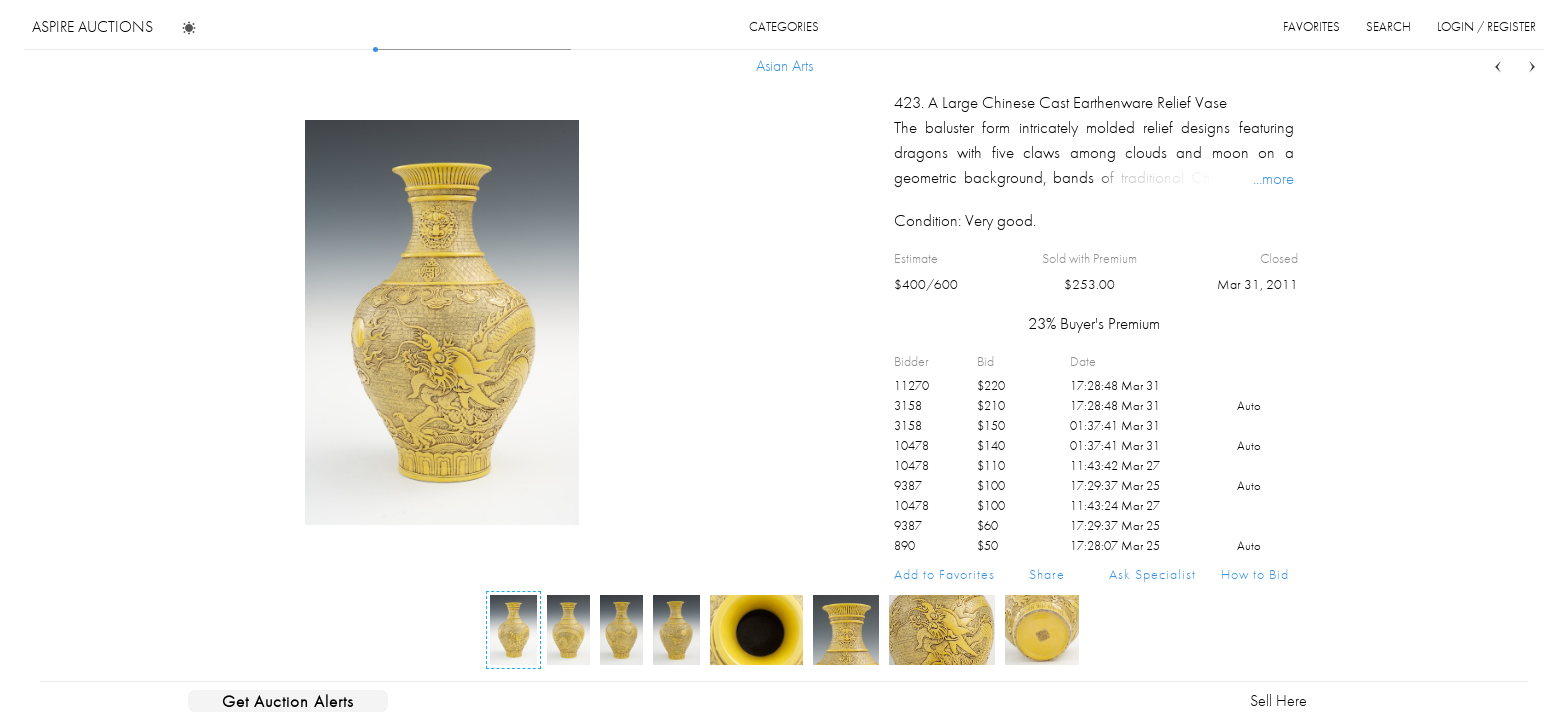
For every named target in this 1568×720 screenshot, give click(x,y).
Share (1047, 574)
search (1388, 26)
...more (1273, 178)
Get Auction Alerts (288, 701)
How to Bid (1255, 574)
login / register (1486, 26)
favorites (1311, 26)
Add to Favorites (944, 574)
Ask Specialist (1152, 574)
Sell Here (1278, 700)
